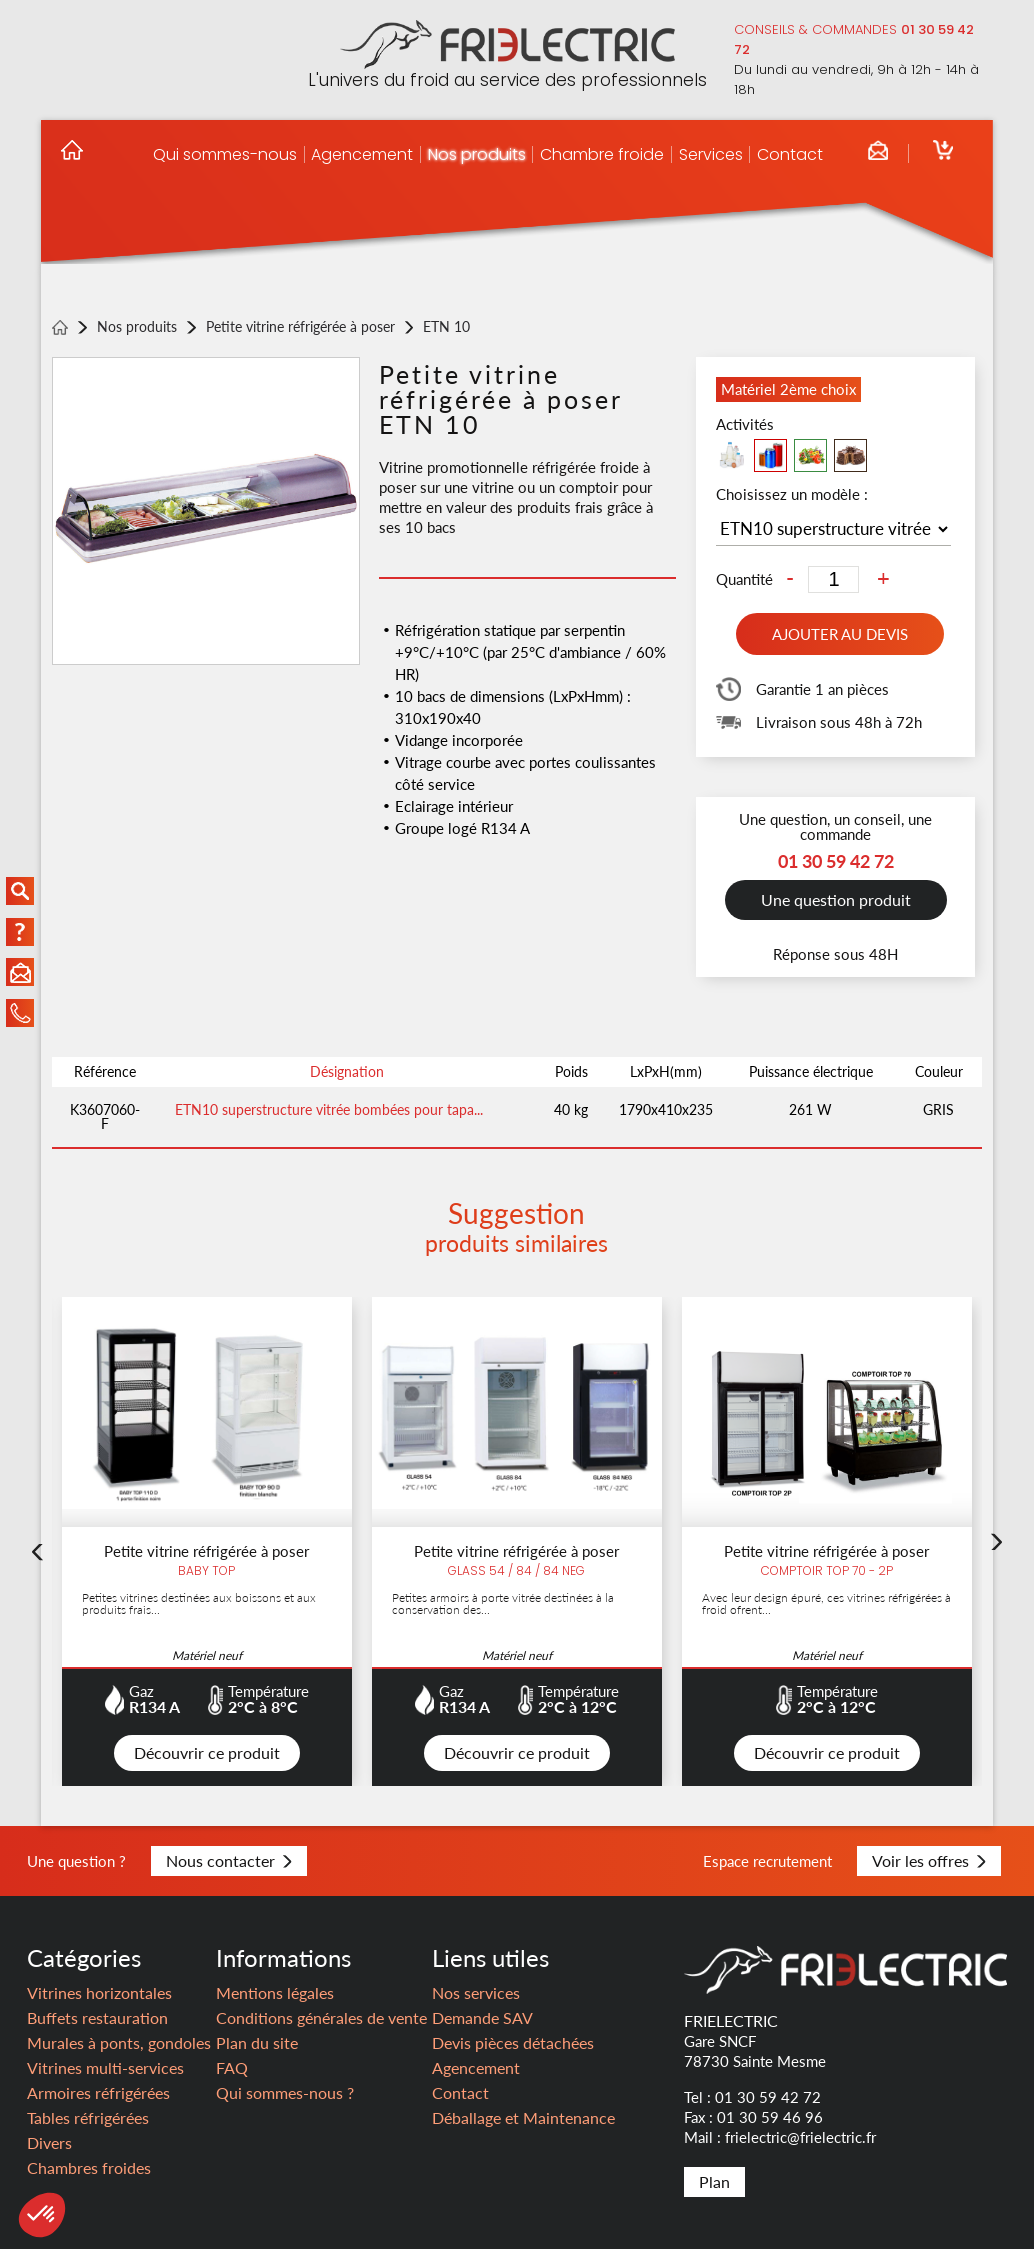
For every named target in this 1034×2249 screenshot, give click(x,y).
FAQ (232, 2067)
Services (711, 154)
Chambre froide (602, 154)
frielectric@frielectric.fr (800, 2137)
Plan (714, 2181)
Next (997, 1554)
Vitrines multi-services (105, 2067)
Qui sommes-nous (225, 154)
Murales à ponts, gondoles (119, 2042)
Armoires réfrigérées (98, 2092)
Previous (37, 1564)
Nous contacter (229, 1860)
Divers (49, 2142)
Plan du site (257, 2042)
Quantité (744, 579)
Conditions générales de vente (321, 2017)
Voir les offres (929, 1860)
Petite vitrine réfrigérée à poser (300, 327)
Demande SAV (482, 2017)
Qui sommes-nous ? (285, 2092)
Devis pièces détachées (513, 2042)
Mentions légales (275, 1992)
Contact (790, 154)
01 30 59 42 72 (768, 2097)
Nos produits (477, 154)
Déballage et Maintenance (523, 2117)
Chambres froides (89, 2167)
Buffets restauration (97, 2017)
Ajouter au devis (840, 634)
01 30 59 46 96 (770, 2117)
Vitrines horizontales (99, 1992)
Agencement (362, 154)
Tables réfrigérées (88, 2117)
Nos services (476, 1992)
